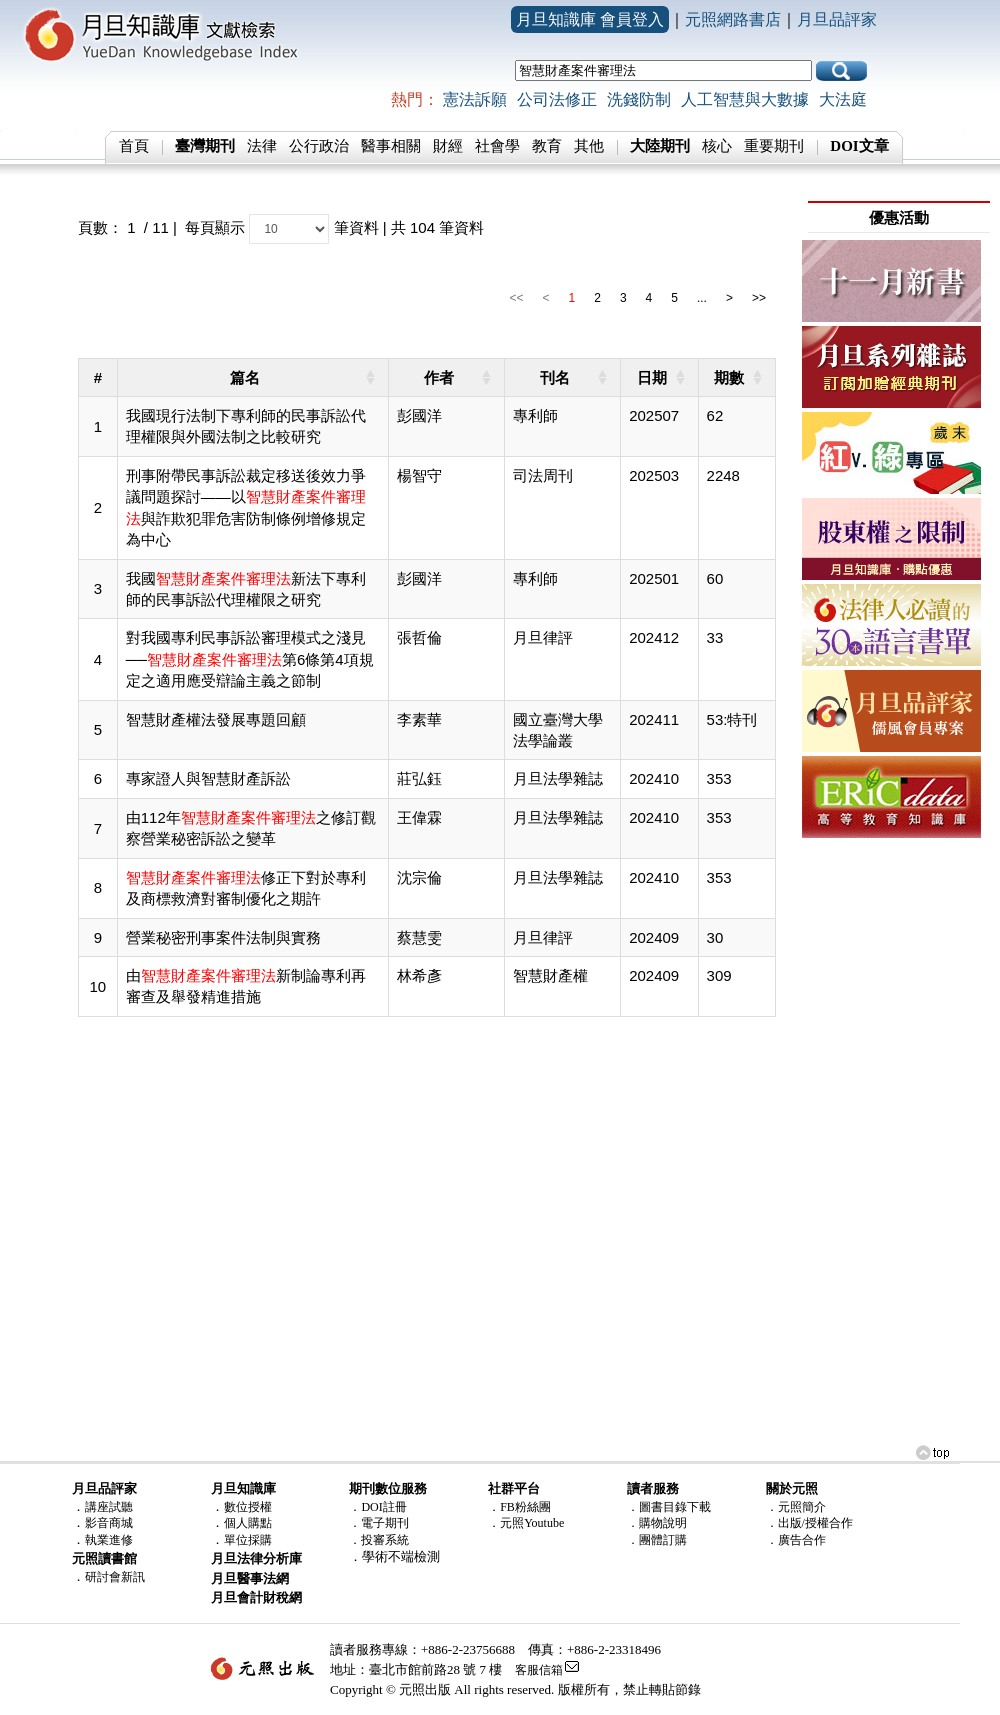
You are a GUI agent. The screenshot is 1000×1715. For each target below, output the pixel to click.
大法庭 (843, 99)
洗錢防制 (639, 99)
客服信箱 (539, 1670)
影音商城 (109, 1523)
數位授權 (248, 1507)
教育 (547, 146)
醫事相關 (391, 146)
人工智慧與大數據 (745, 99)
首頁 (134, 146)
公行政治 (319, 146)
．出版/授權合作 (809, 1523)
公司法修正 (557, 99)
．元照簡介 (796, 1507)
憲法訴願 (475, 99)
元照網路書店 (733, 19)
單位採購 (248, 1540)
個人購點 (248, 1523)
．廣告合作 (796, 1540)
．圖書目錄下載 (669, 1507)
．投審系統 (379, 1540)
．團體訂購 (657, 1540)
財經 (448, 146)
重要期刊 (774, 146)
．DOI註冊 (377, 1507)
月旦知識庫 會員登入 (590, 19)
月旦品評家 (837, 19)
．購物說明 (657, 1523)
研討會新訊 (115, 1577)
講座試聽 (109, 1507)
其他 (589, 146)
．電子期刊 (379, 1523)
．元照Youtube (526, 1523)
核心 (717, 146)
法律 (262, 146)
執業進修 (109, 1540)
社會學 (497, 146)
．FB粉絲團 (519, 1507)
